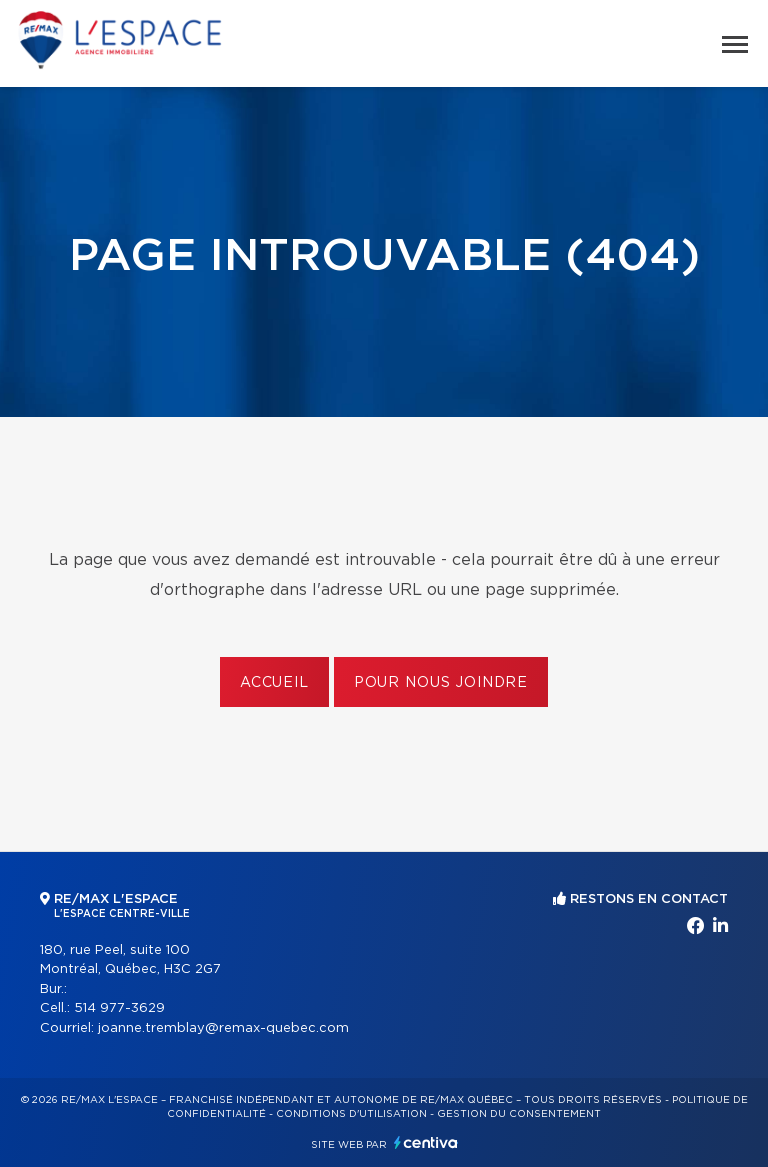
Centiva (426, 1142)
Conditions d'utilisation (351, 1114)
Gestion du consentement (519, 1114)
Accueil (274, 683)
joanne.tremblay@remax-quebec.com (223, 1028)
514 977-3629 (119, 1008)
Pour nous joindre (441, 683)
